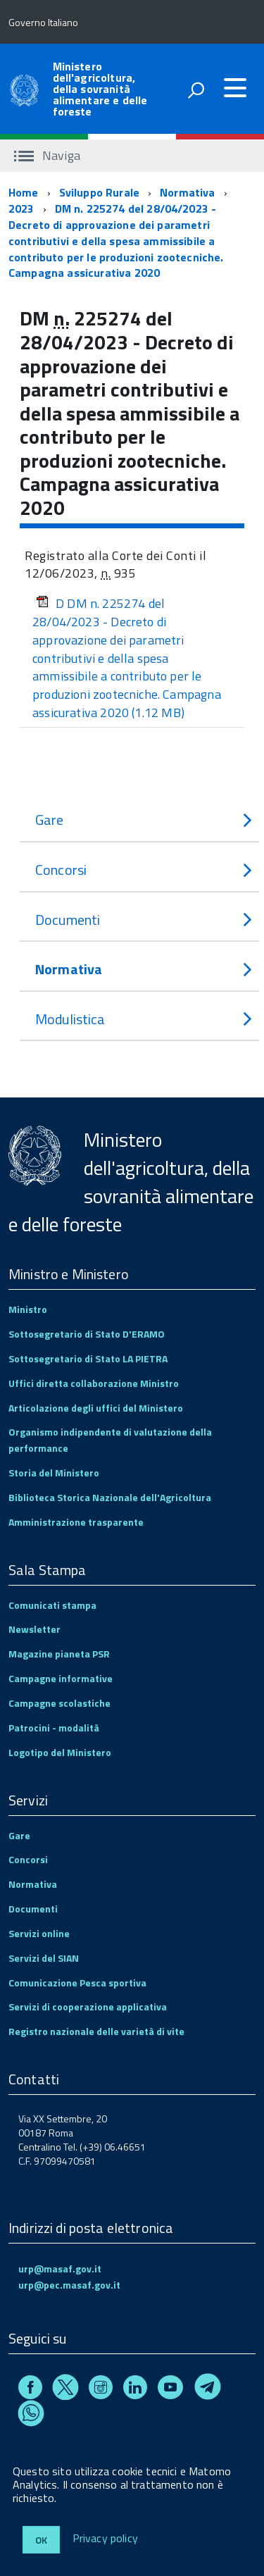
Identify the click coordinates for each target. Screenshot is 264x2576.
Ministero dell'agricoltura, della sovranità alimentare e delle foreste (100, 89)
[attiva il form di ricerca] (196, 90)
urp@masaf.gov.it (59, 2268)
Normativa (187, 192)
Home (23, 192)
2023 (21, 208)
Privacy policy (105, 2538)
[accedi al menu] (235, 88)
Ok (41, 2539)
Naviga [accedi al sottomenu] (47, 155)
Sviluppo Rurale (99, 192)
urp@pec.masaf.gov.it (69, 2284)
